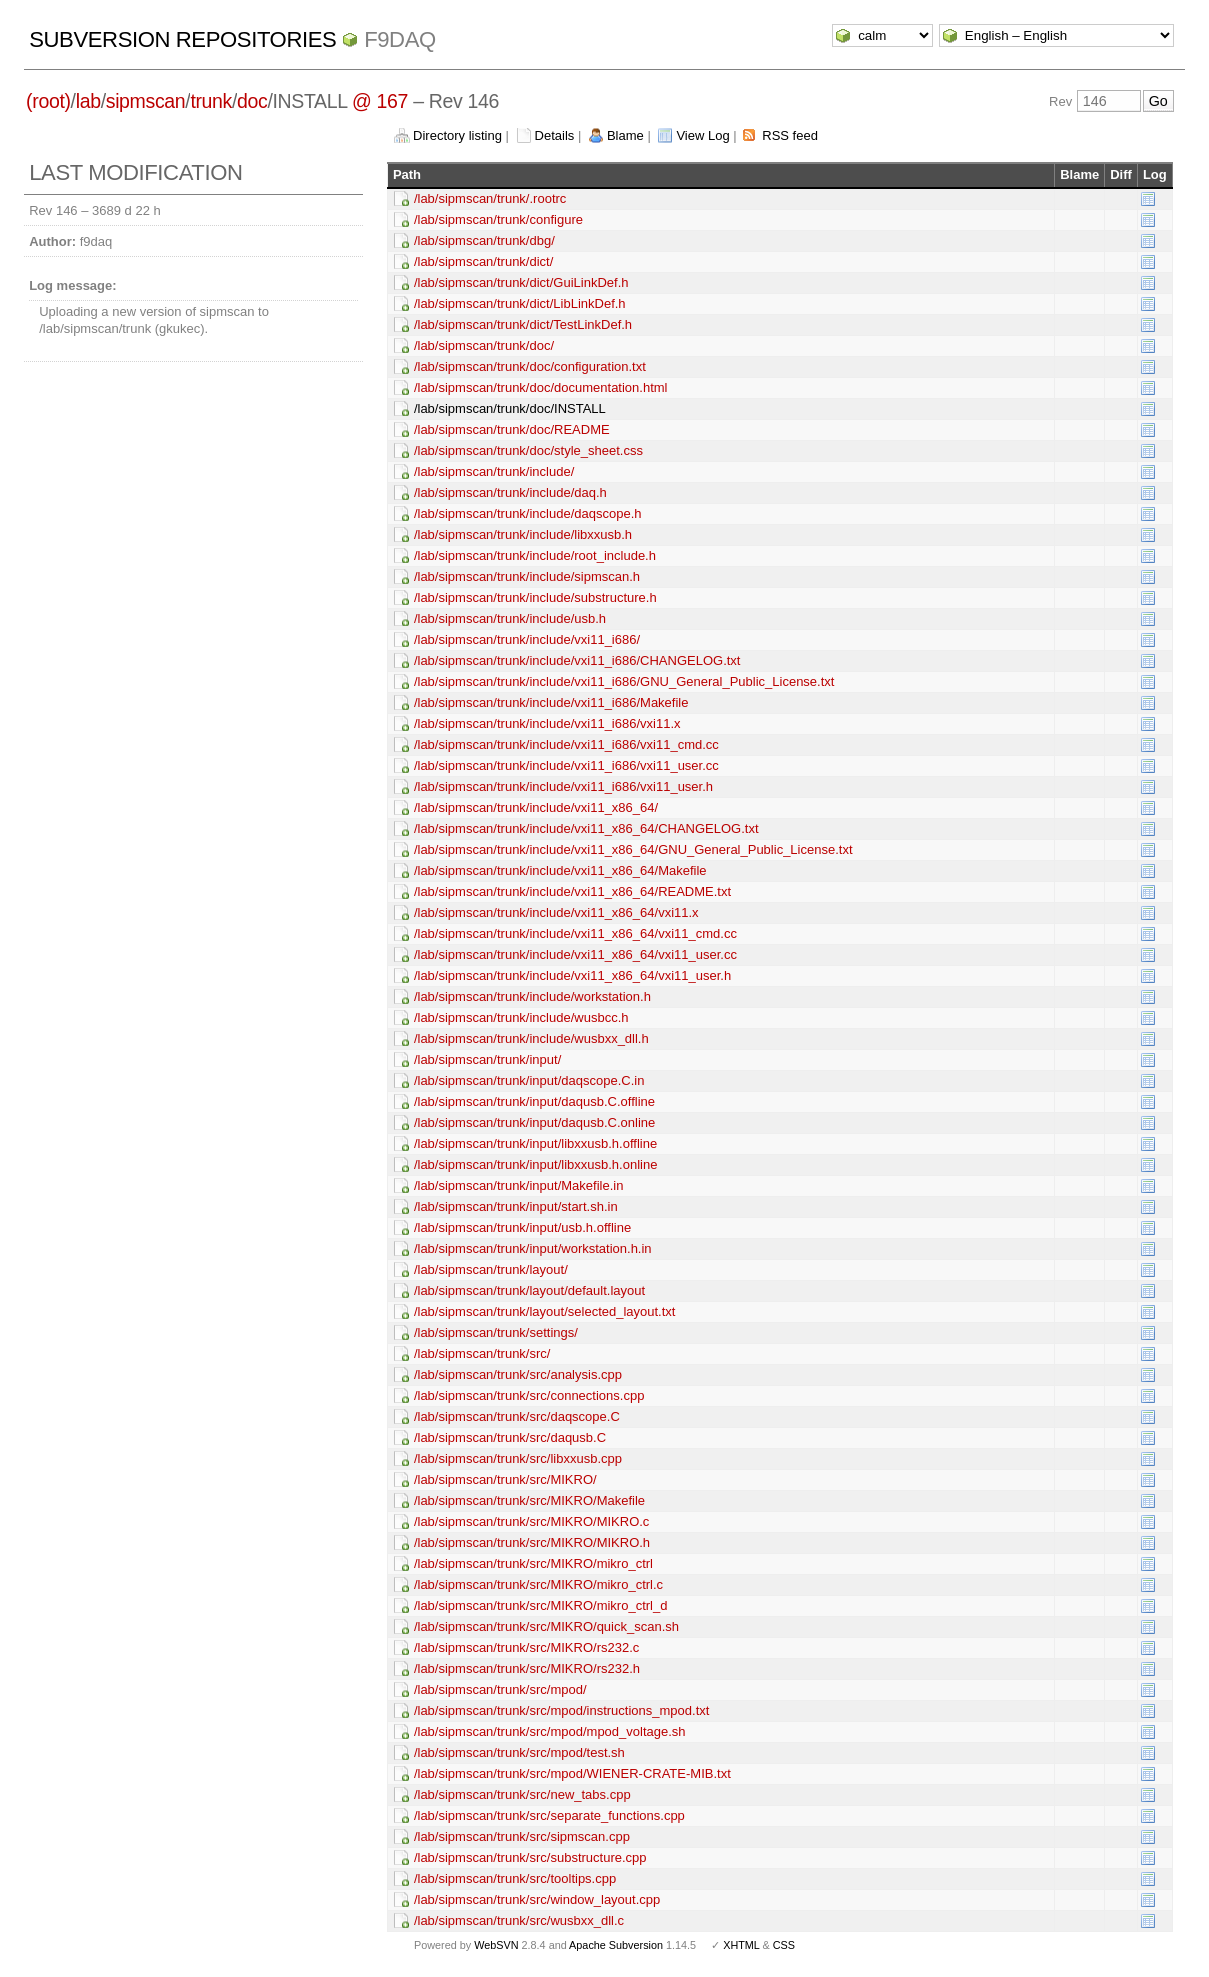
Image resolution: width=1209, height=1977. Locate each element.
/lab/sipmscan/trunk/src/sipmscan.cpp (522, 1836)
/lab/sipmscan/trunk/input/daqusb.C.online (534, 1122)
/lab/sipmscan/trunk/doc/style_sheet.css (528, 450)
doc (252, 101)
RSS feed (790, 135)
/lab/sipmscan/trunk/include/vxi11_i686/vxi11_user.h (563, 786)
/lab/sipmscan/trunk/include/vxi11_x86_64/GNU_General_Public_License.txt (633, 849)
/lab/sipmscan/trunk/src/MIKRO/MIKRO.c (532, 1521)
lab (88, 101)
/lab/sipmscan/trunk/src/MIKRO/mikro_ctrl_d (541, 1605)
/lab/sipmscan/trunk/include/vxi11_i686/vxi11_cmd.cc (566, 744)
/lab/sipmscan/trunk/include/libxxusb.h (523, 534)
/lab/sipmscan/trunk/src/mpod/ (500, 1689)
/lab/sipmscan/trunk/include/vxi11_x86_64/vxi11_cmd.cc (575, 933)
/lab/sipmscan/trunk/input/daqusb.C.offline (534, 1101)
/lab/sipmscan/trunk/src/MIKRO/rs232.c (526, 1647)
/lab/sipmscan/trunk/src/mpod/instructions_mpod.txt (562, 1710)
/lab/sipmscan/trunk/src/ (482, 1353)
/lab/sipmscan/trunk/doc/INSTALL (510, 408)
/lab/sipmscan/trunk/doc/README (512, 429)
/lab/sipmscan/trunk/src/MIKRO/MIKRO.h (532, 1542)
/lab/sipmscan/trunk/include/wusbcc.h (521, 1017)
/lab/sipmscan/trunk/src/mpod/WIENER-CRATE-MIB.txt (572, 1773)
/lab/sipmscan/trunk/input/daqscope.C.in (529, 1080)
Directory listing (457, 135)
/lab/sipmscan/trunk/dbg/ (484, 240)
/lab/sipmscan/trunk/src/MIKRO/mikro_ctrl (533, 1563)
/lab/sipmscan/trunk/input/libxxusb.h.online (536, 1164)
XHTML (741, 1945)
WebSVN (496, 1945)
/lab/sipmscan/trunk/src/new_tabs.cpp (522, 1794)
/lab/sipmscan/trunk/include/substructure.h (535, 597)
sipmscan (146, 101)
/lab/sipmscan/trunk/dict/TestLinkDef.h (523, 324)
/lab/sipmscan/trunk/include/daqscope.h (528, 513)
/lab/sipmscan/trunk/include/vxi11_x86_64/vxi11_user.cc (575, 954)
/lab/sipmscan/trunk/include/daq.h (510, 492)
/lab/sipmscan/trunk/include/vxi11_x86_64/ (536, 807)
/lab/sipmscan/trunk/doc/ (484, 345)
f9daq (400, 39)
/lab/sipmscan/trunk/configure (498, 219)
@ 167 (380, 101)
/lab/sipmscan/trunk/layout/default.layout (529, 1290)
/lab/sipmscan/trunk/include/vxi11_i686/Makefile (551, 702)
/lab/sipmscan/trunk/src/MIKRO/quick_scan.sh (546, 1626)
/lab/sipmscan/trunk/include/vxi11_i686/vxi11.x (547, 723)
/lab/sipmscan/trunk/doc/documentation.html (541, 387)
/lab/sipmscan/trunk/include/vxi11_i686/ (527, 639)
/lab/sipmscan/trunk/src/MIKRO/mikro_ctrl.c (538, 1584)
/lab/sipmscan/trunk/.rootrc (490, 198)
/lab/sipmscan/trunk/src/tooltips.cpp (515, 1878)
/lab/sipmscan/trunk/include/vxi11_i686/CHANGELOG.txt (577, 660)
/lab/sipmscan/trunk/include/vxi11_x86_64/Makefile (560, 870)
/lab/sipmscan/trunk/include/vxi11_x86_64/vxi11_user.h (572, 975)
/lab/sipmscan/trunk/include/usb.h (510, 618)
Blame (625, 135)
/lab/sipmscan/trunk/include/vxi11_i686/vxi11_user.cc (566, 765)
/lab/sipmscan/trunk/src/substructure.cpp (530, 1857)
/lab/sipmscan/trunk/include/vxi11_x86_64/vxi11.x (556, 912)
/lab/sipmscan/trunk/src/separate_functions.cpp (549, 1815)
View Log (702, 135)
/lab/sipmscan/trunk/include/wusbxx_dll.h (531, 1038)
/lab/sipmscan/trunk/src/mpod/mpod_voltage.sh (550, 1731)
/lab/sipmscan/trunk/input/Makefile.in (519, 1185)
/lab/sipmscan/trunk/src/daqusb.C (510, 1437)
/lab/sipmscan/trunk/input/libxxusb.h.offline (535, 1143)
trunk (211, 101)
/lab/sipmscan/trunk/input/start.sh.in (516, 1206)
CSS (784, 1945)
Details (555, 135)
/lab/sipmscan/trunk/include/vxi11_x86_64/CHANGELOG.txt (586, 828)
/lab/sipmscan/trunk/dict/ (483, 261)
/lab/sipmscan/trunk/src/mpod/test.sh (519, 1752)
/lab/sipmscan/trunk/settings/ (496, 1332)
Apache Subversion (616, 1945)
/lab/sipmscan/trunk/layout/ (491, 1269)
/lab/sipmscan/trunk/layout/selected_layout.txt (545, 1311)
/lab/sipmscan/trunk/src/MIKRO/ (505, 1479)
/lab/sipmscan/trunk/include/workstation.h (532, 996)
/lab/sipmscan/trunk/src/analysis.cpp (518, 1374)
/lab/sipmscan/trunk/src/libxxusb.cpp (518, 1458)
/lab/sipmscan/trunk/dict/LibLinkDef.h (520, 303)
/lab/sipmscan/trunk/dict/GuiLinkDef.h (521, 282)
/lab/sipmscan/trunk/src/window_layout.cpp (537, 1899)
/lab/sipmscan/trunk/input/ (487, 1059)
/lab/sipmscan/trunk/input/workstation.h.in (533, 1248)
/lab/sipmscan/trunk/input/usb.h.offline (522, 1227)
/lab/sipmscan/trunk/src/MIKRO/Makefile (529, 1500)
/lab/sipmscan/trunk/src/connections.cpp (529, 1395)
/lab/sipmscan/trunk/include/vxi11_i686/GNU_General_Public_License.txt (624, 681)
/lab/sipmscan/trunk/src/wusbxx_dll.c (519, 1920)
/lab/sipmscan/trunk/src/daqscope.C (517, 1416)
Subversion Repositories (182, 39)
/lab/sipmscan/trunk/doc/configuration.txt (530, 366)
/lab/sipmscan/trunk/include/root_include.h (535, 555)
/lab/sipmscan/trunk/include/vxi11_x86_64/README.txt (572, 891)
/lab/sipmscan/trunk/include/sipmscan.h (527, 576)
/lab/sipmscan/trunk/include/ (494, 471)
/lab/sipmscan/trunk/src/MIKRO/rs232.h (527, 1668)
